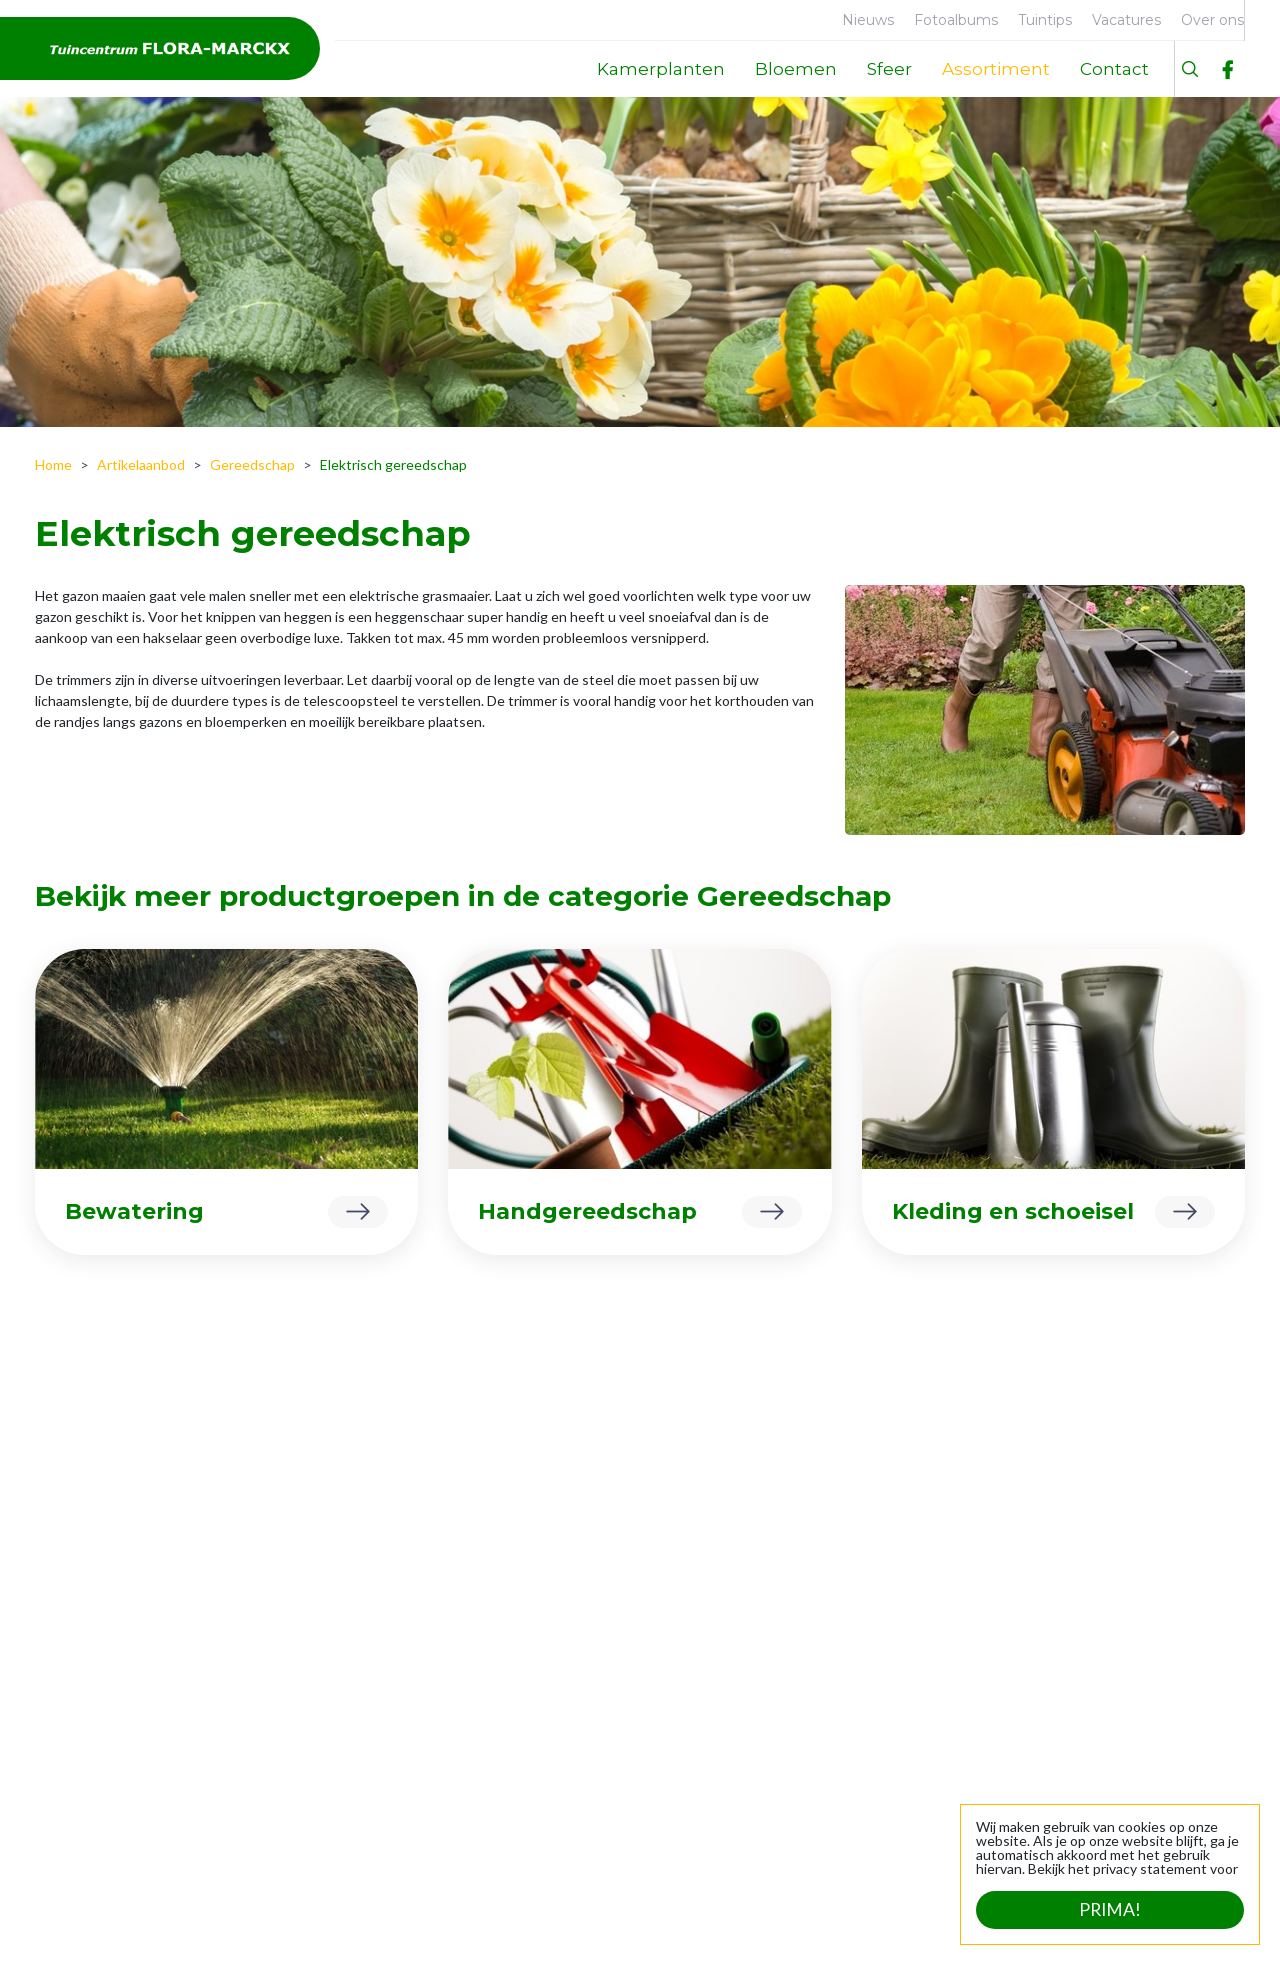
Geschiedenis (93, 1696)
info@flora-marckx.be (1163, 1719)
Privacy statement (525, 1924)
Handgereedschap (587, 1211)
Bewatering (134, 1211)
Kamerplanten (336, 1634)
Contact (76, 1727)
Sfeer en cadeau (342, 1727)
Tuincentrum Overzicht (370, 1924)
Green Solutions (221, 1924)
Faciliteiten (84, 1665)
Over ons (79, 1634)
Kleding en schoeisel (1013, 1211)
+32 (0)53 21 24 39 (1171, 1698)
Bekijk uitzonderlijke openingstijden (644, 1858)
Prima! (1110, 1910)
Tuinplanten (330, 1696)
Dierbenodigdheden (354, 1665)
